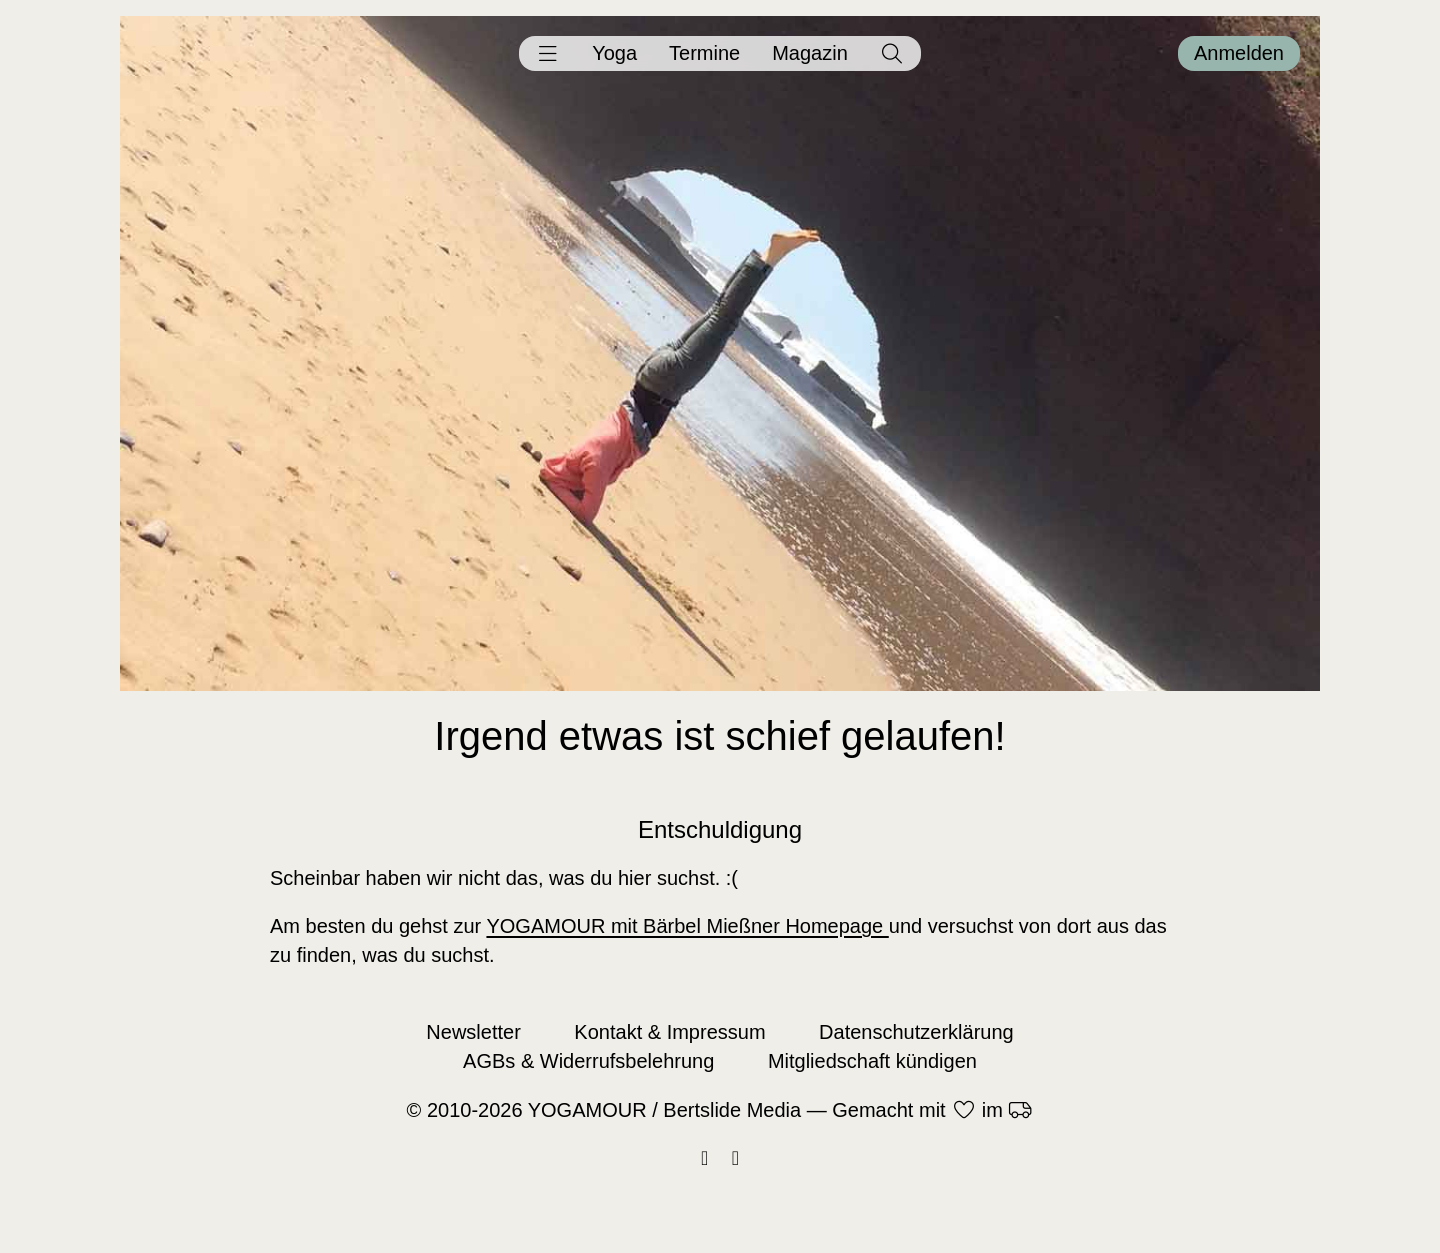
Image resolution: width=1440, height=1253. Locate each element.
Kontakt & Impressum (669, 1032)
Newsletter (473, 1032)
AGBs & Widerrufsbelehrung (588, 1061)
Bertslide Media (732, 1110)
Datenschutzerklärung (916, 1032)
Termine (704, 53)
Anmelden (1239, 53)
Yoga (614, 53)
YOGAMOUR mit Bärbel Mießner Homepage (687, 926)
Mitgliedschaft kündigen (872, 1061)
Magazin (810, 53)
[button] (547, 53)
